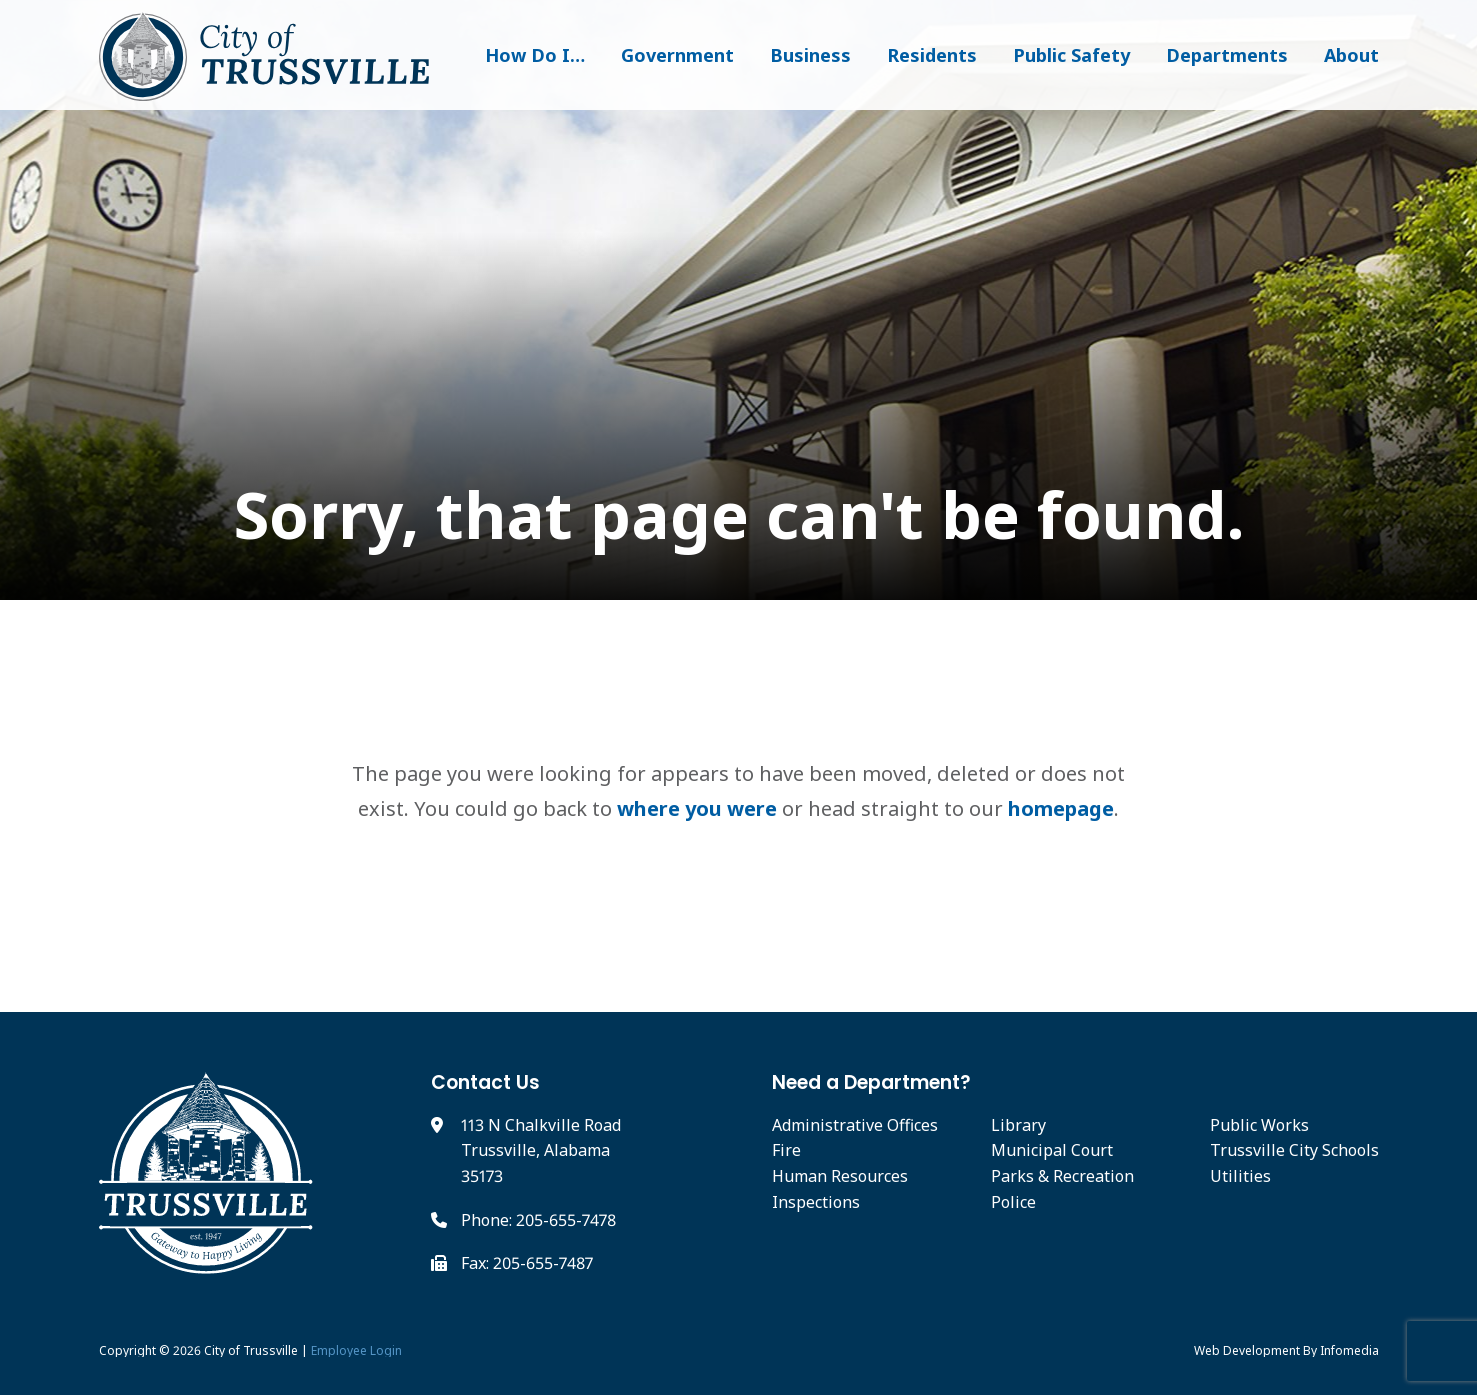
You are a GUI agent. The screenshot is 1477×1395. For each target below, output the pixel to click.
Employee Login (356, 1350)
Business (810, 55)
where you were (697, 808)
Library (1018, 1125)
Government (677, 55)
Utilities (1240, 1176)
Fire (786, 1150)
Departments (1227, 55)
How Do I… (535, 55)
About (1351, 55)
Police (1013, 1202)
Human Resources (840, 1176)
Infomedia (1349, 1350)
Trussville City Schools (1294, 1150)
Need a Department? (871, 1082)
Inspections (816, 1202)
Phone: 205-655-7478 (538, 1220)
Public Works (1259, 1125)
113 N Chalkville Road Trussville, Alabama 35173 (541, 1150)
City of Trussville (251, 1350)
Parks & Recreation (1062, 1176)
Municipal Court (1052, 1150)
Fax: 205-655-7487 (527, 1263)
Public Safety (1071, 55)
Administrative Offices (855, 1125)
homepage (1061, 808)
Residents (932, 55)
